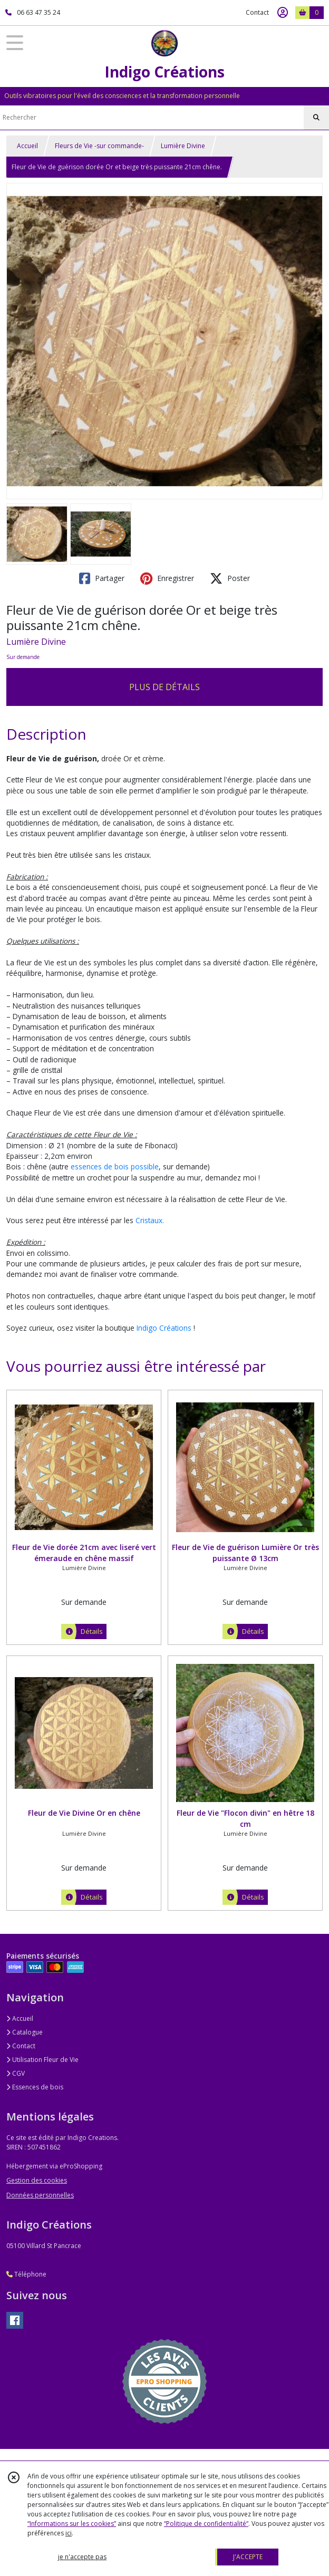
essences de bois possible (115, 1166)
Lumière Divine (183, 145)
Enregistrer (167, 578)
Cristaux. (150, 1220)
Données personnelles (40, 2195)
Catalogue (24, 2032)
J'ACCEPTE (248, 2556)
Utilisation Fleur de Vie (42, 2059)
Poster (230, 578)
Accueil (27, 145)
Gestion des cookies (36, 2180)
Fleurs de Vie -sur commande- (99, 145)
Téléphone (26, 2274)
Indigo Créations (164, 1328)
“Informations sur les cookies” (71, 2523)
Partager (101, 578)
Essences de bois (34, 2087)
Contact (257, 12)
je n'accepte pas (82, 2556)
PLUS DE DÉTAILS (164, 687)
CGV (15, 2073)
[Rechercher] (316, 117)
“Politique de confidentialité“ (206, 2523)
